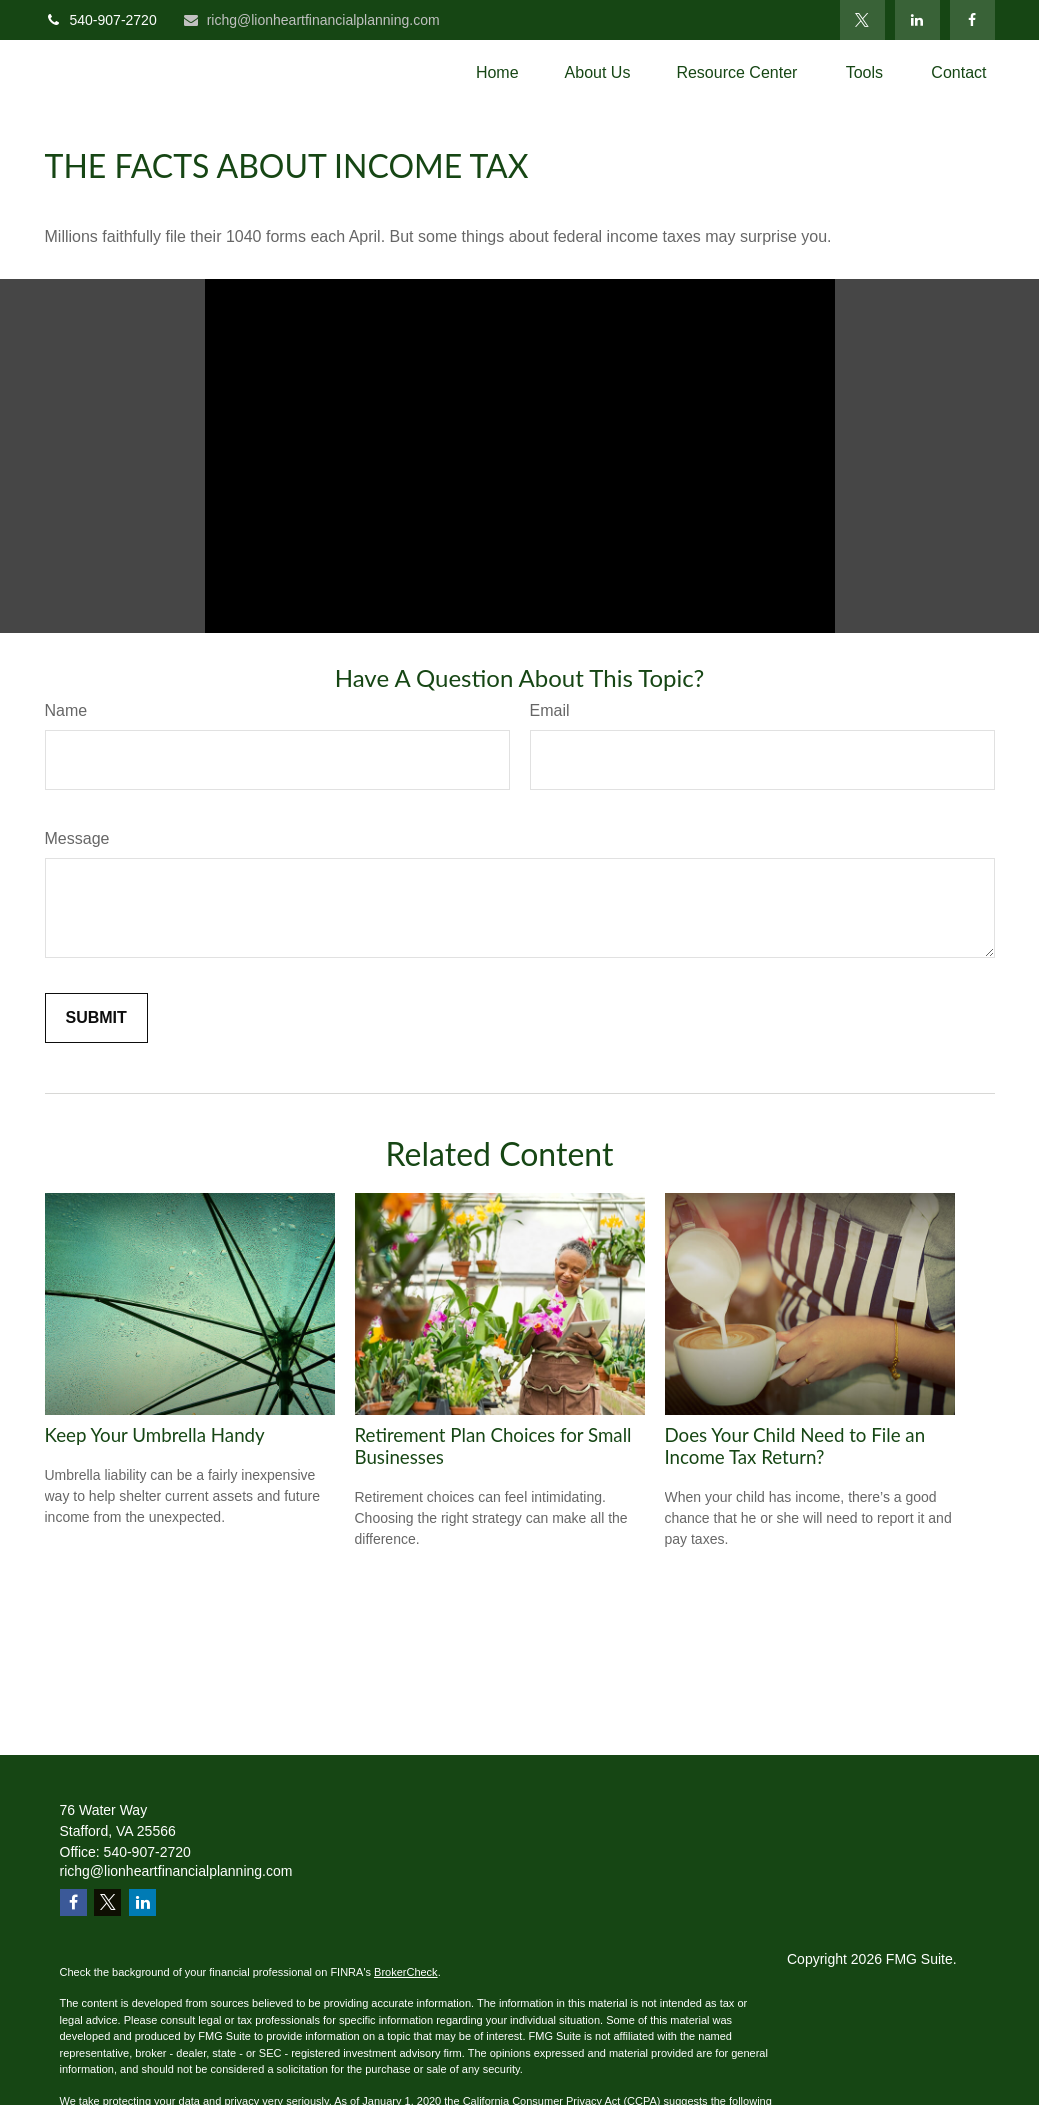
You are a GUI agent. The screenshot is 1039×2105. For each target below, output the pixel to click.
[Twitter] (862, 20)
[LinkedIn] (917, 20)
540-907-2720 (101, 20)
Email (550, 710)
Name (66, 710)
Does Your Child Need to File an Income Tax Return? (795, 1446)
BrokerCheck (406, 1972)
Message (77, 838)
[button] (497, 72)
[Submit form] (96, 1018)
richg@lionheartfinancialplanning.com (311, 20)
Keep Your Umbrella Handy (155, 1435)
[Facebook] (972, 20)
